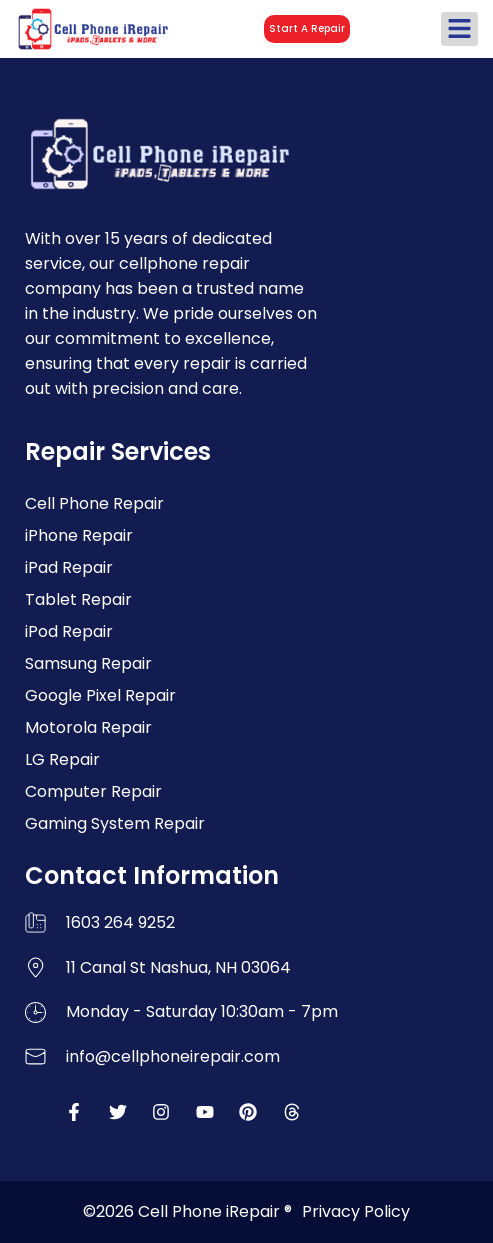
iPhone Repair (79, 535)
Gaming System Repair (115, 823)
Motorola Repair (88, 727)
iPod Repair (69, 631)
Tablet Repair (78, 599)
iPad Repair (69, 567)
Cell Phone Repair (94, 503)
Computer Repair (93, 791)
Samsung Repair (88, 663)
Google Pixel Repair (100, 695)
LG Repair (62, 759)
